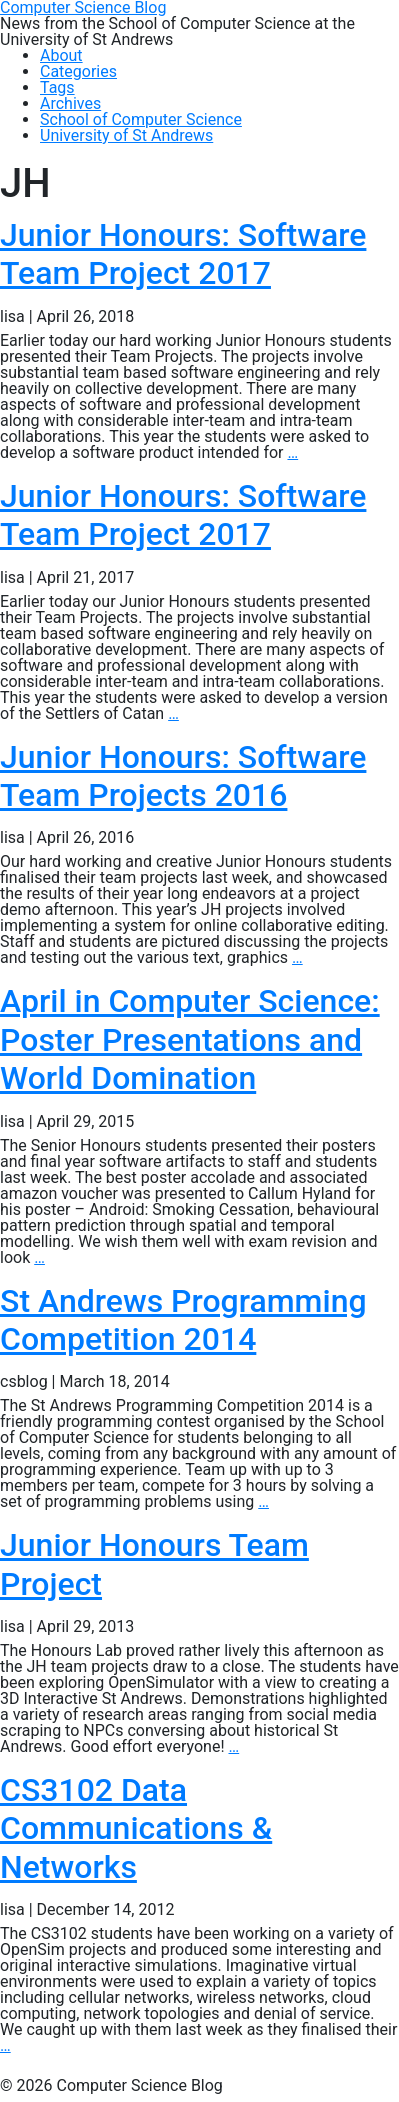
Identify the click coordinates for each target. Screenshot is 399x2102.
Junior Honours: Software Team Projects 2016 (183, 776)
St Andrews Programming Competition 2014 (183, 1320)
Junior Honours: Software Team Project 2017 (183, 254)
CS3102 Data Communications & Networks (136, 1828)
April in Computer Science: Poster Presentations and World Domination (190, 1039)
